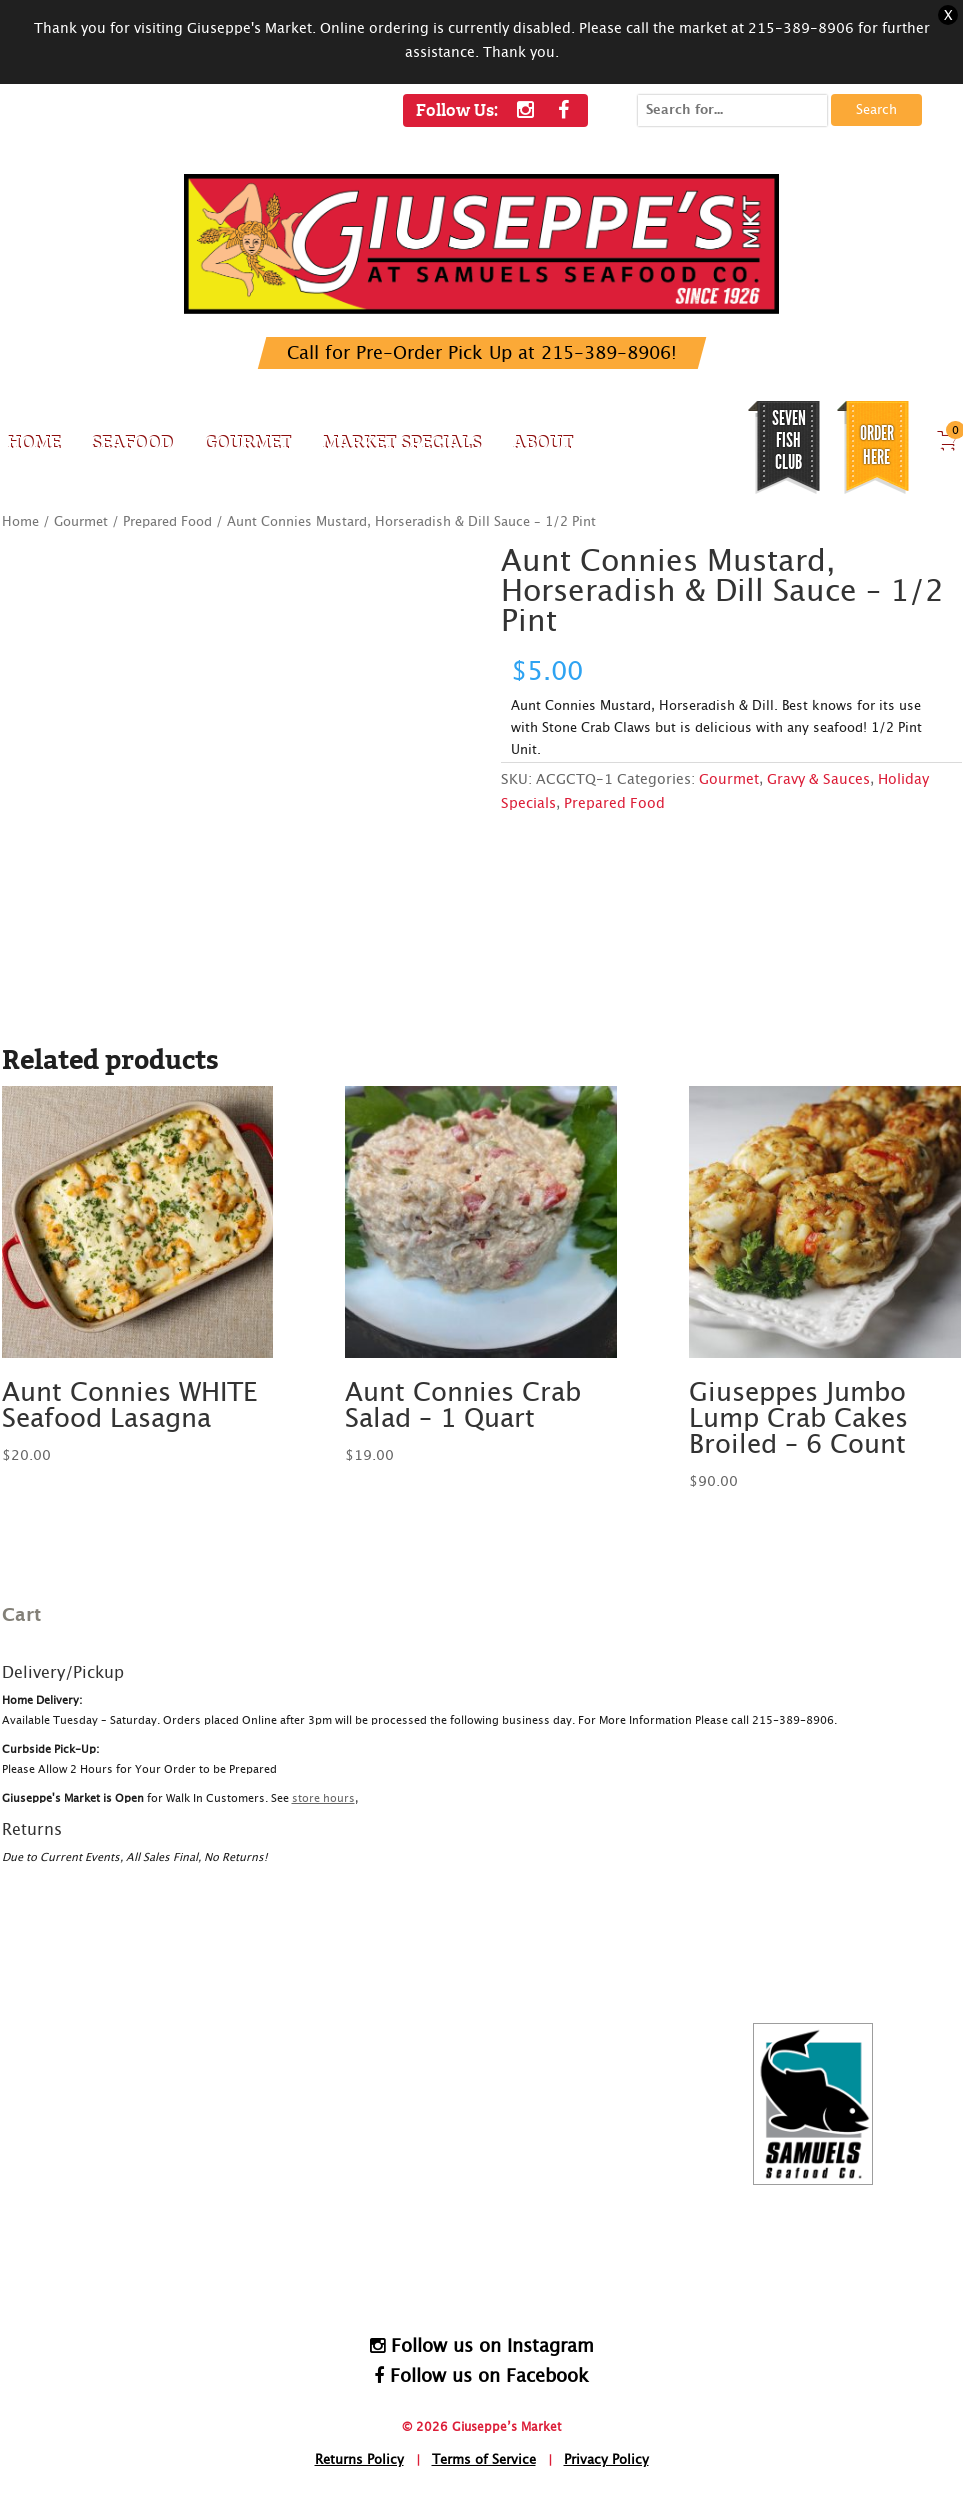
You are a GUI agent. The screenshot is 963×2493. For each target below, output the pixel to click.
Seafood (132, 441)
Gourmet (247, 441)
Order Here (877, 445)
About (542, 441)
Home (33, 441)
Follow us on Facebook (481, 2376)
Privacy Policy (606, 2460)
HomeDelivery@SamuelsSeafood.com (495, 2257)
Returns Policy (359, 2460)
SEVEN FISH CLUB (789, 440)
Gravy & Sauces (818, 780)
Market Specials (401, 441)
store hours (323, 1798)
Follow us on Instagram (482, 2346)
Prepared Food (167, 522)
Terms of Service (484, 2460)
